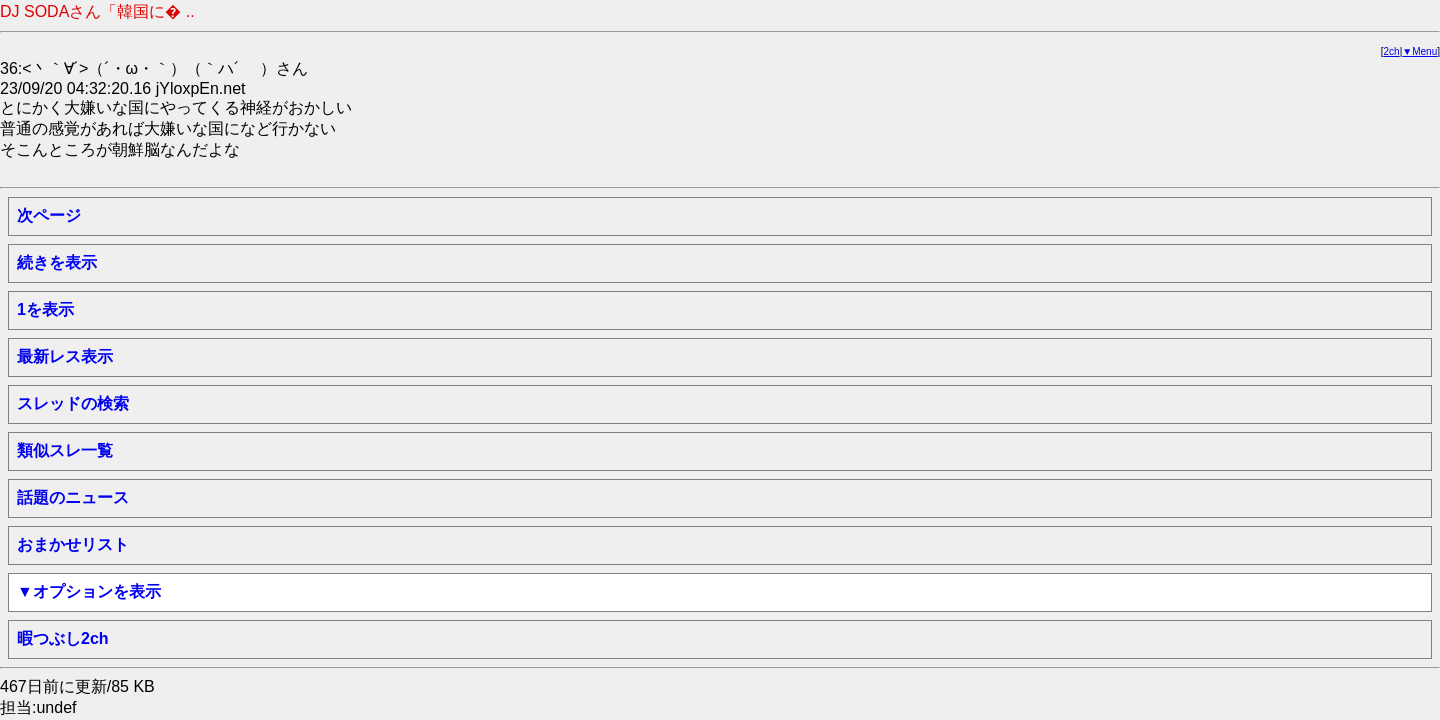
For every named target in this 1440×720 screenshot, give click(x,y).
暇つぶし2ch (63, 638)
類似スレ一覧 (65, 450)
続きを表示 (57, 262)
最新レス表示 (65, 356)
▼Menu (1419, 51)
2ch (1392, 51)
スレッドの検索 (73, 403)
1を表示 (45, 309)
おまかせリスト (73, 544)
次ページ (49, 215)
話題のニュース (73, 497)
